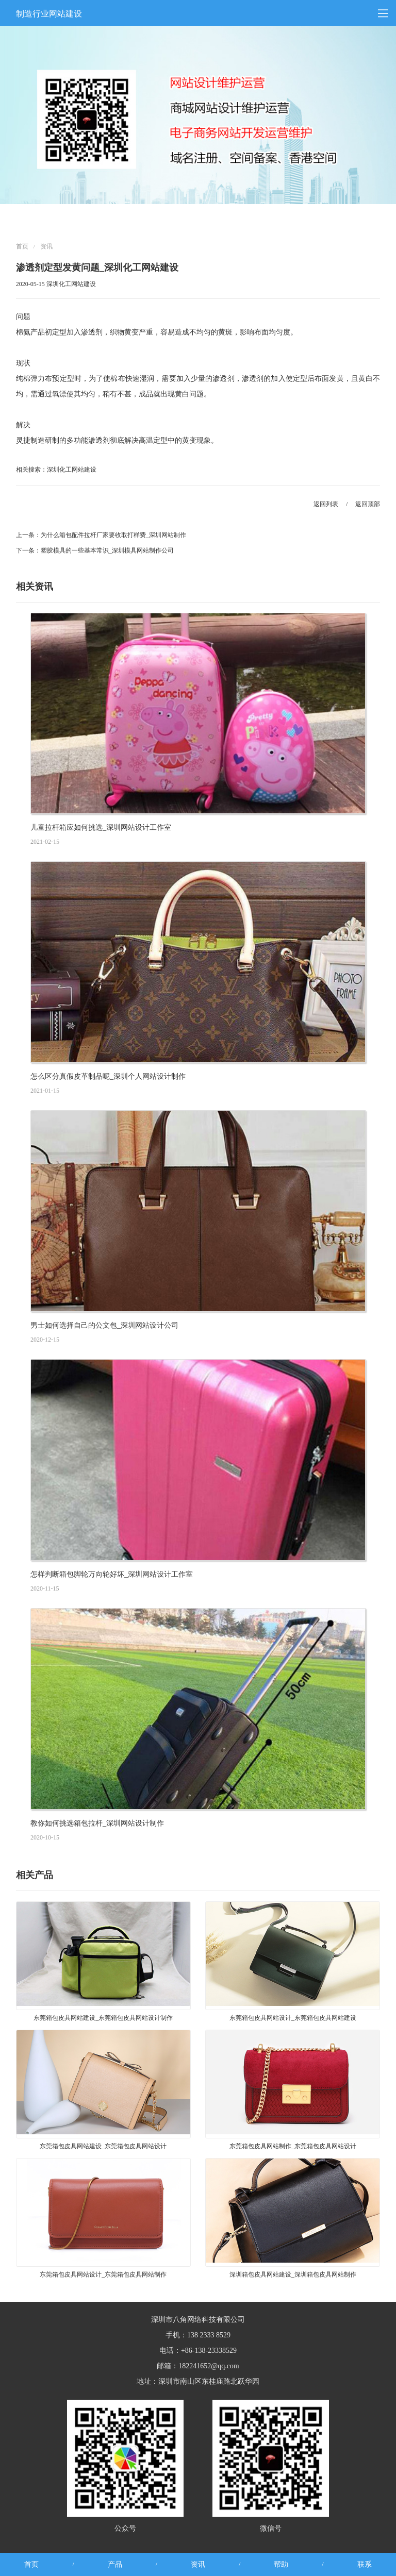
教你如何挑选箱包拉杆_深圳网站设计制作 (97, 1823)
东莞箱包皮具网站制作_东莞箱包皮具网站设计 (292, 2146)
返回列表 (326, 504)
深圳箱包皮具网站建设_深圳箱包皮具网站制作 (292, 2274)
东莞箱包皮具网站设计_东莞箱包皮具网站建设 (292, 2017)
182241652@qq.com (208, 2366)
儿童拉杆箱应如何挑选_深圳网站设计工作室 (100, 827)
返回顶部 (367, 504)
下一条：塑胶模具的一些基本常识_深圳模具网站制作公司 (95, 550)
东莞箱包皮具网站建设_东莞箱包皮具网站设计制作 (103, 2017)
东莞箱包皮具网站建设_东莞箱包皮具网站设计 (103, 2146)
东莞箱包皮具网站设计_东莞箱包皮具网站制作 (103, 2274)
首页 (22, 246)
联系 (364, 2564)
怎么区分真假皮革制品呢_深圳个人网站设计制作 (108, 1076)
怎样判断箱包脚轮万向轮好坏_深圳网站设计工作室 (111, 1574)
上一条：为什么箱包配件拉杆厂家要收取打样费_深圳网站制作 (101, 535)
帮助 (281, 2564)
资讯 (46, 246)
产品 (115, 2564)
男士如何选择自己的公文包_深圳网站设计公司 (104, 1325)
